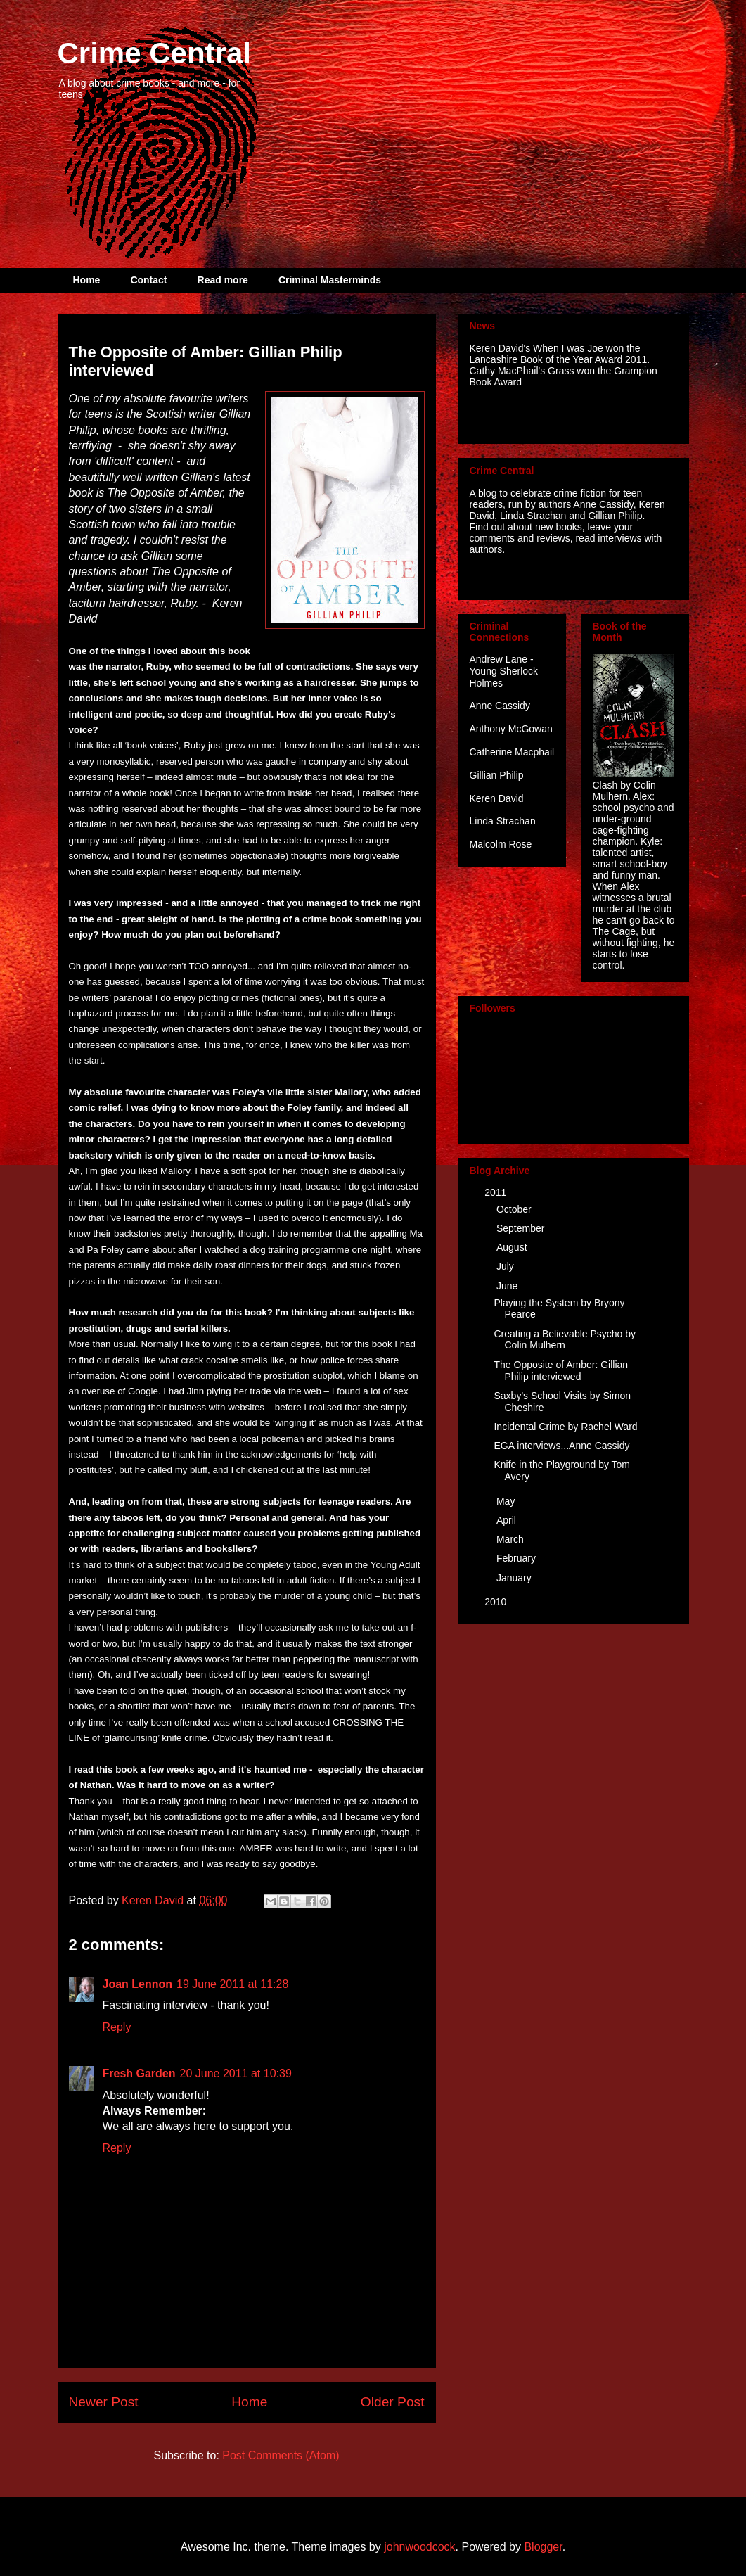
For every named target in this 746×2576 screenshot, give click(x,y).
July (506, 1266)
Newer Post (104, 2402)
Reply (117, 2027)
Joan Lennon (138, 1984)
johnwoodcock (419, 2547)
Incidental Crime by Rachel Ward (565, 1426)
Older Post (393, 2402)
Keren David (497, 798)
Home (87, 280)
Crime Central (154, 53)
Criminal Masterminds (329, 280)
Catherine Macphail (512, 752)
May (506, 1501)
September (521, 1228)
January (515, 1577)
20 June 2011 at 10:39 (236, 2073)
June (508, 1286)
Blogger (543, 2547)
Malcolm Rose (501, 844)
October (515, 1209)
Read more (223, 280)
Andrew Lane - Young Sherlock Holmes (504, 671)
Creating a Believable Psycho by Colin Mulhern (565, 1339)
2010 (496, 1601)
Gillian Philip (497, 775)
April (507, 1520)
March (511, 1539)
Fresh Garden (139, 2073)
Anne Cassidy (500, 705)
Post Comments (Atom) (280, 2455)
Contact (148, 280)
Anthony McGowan (511, 728)
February (517, 1558)
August (512, 1247)
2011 (496, 1192)
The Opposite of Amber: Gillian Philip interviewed (561, 1370)
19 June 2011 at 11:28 (232, 1984)
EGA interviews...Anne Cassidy (561, 1445)
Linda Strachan (503, 821)
